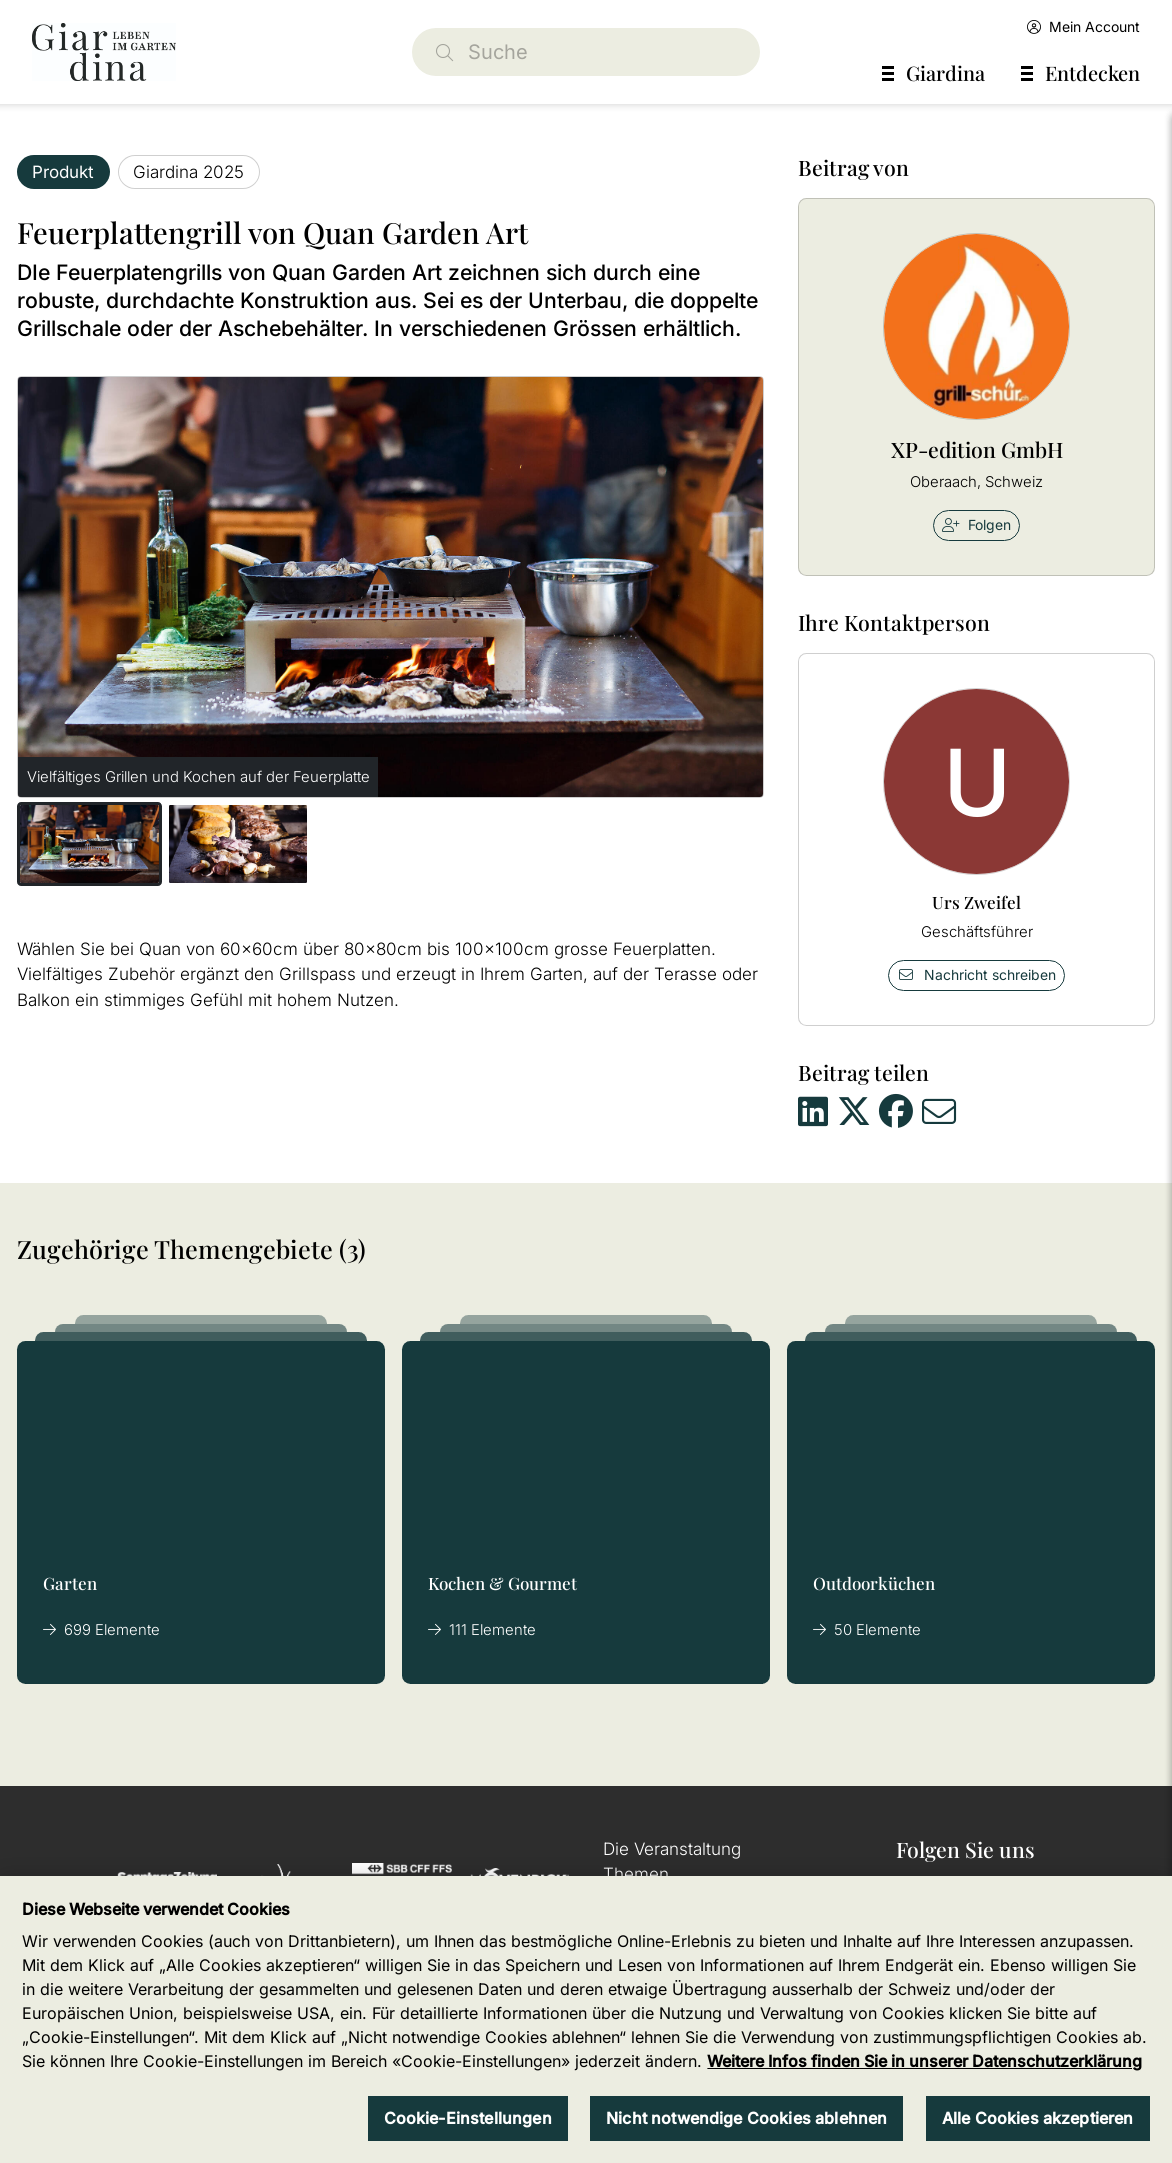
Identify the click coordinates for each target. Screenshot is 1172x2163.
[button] (89, 844)
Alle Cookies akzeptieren (1038, 2118)
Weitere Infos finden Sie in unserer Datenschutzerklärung (924, 2061)
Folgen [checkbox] (976, 524)
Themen (636, 1874)
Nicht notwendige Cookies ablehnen (746, 2118)
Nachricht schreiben (977, 974)
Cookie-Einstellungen (468, 2118)
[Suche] (586, 52)
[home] (104, 52)
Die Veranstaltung (672, 1849)
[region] (586, 2019)
